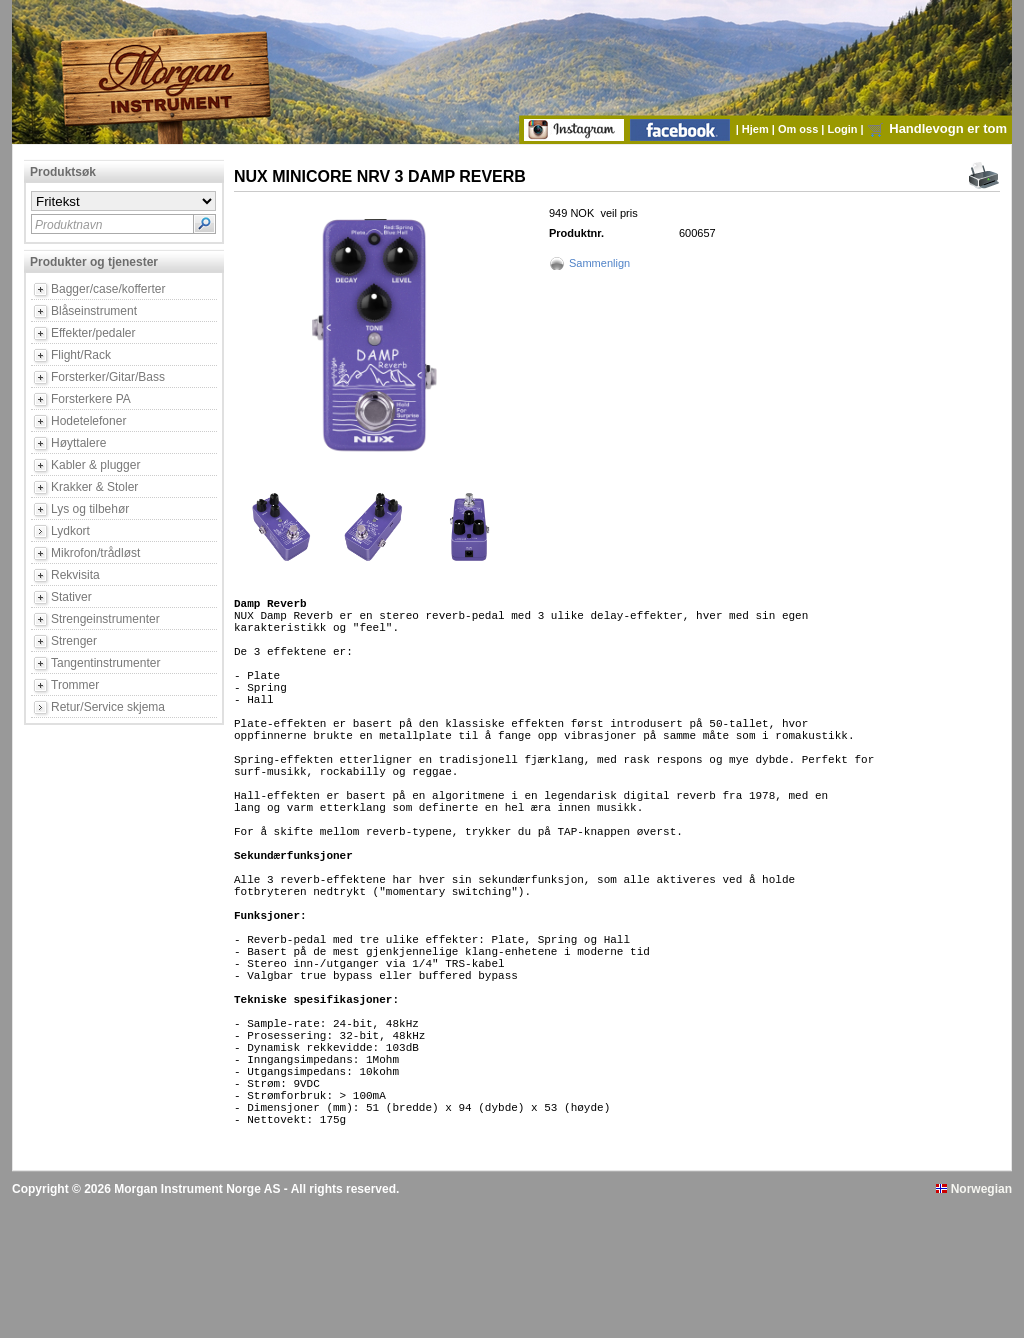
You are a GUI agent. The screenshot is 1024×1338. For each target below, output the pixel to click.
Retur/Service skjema (108, 707)
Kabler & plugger (95, 465)
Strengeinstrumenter (105, 619)
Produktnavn (68, 225)
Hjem (757, 129)
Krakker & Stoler (94, 487)
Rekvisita (75, 575)
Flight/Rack (81, 355)
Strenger (74, 641)
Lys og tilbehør (90, 509)
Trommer (75, 685)
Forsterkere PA (91, 399)
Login (844, 129)
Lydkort (70, 531)
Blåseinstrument (94, 311)
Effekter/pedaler (93, 333)
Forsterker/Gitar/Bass (108, 377)
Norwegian (974, 1321)
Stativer (71, 597)
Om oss (799, 129)
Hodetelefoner (88, 421)
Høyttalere (78, 443)
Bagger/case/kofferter (108, 289)
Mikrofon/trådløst (95, 553)
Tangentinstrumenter (105, 663)
